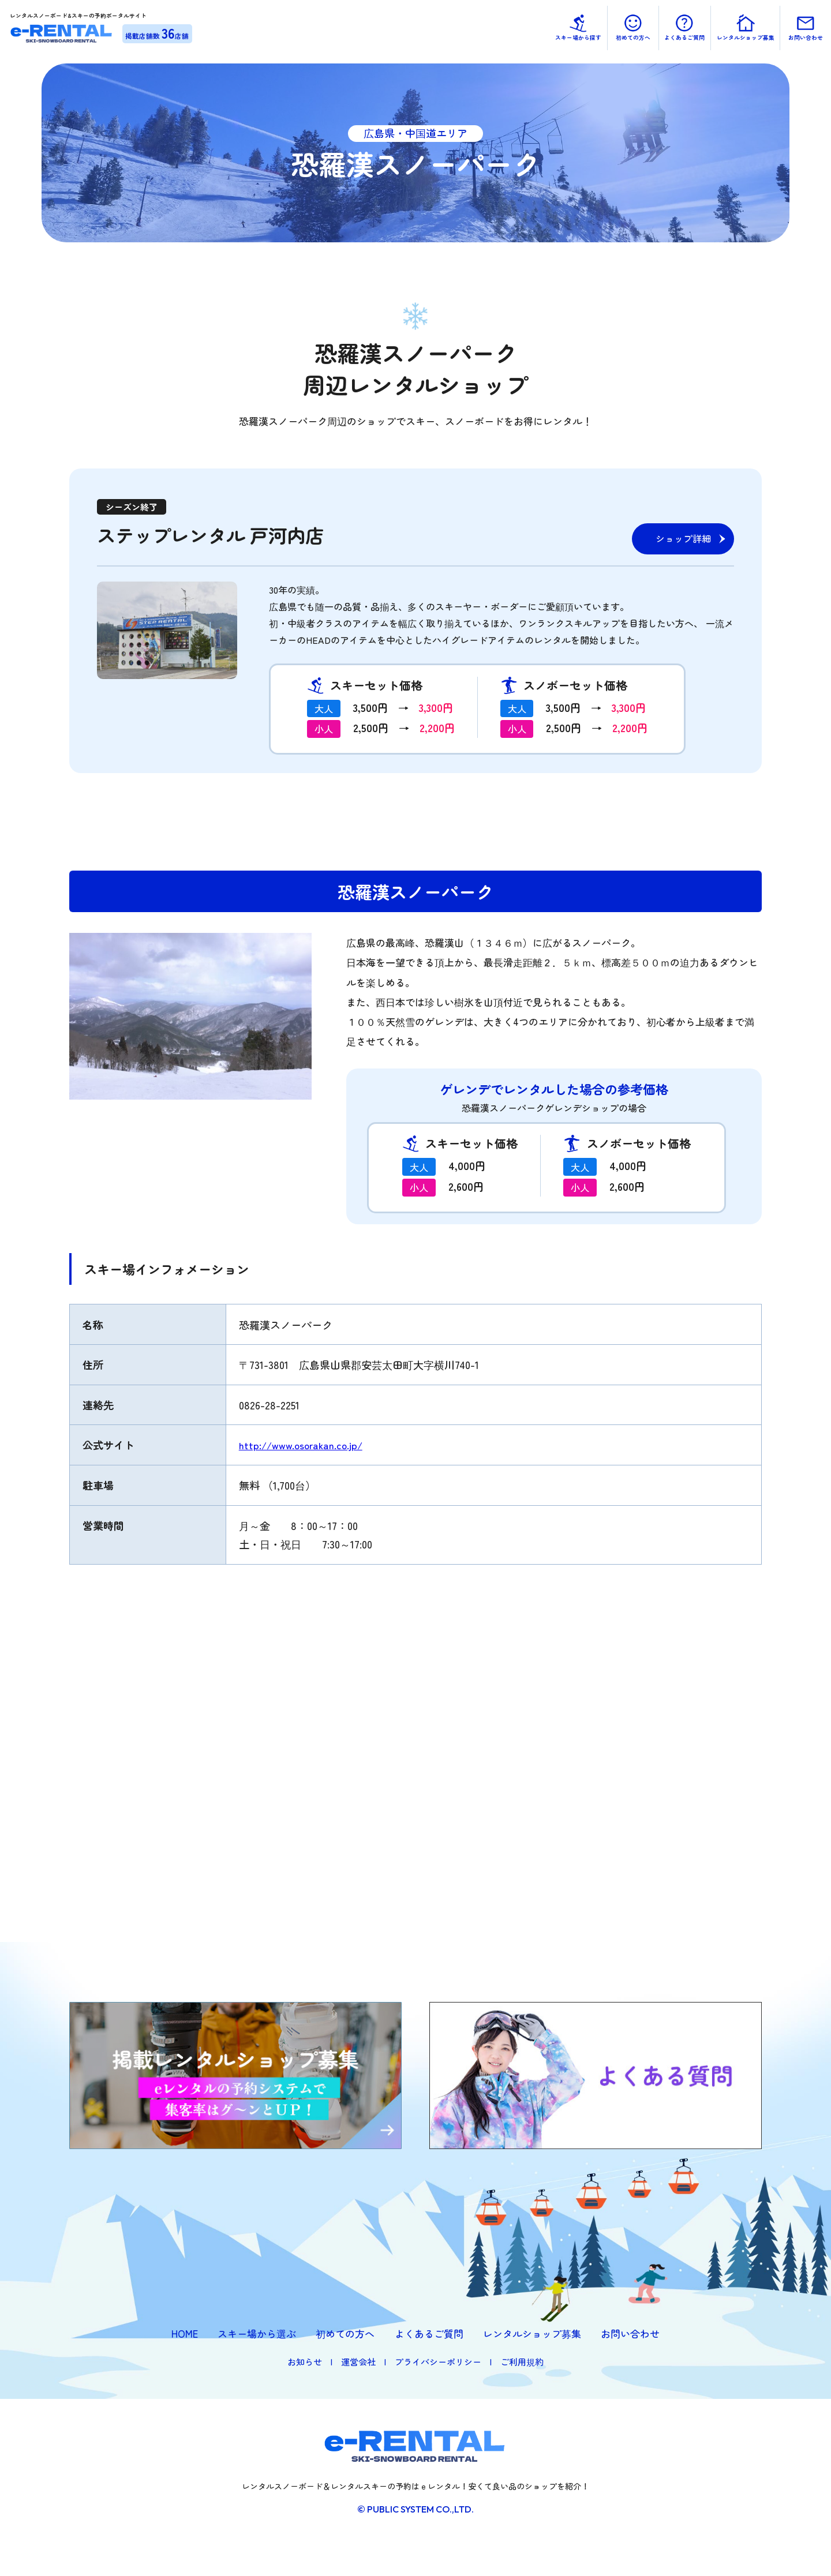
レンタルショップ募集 (532, 2333)
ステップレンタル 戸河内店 (221, 534)
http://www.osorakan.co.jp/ (303, 1444)
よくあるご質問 (429, 2333)
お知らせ (304, 2362)
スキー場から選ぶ (257, 2333)
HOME (184, 2333)
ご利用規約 (522, 2362)
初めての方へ (345, 2333)
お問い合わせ (630, 2333)
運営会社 (358, 2362)
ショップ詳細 (683, 538)
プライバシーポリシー (438, 2362)
